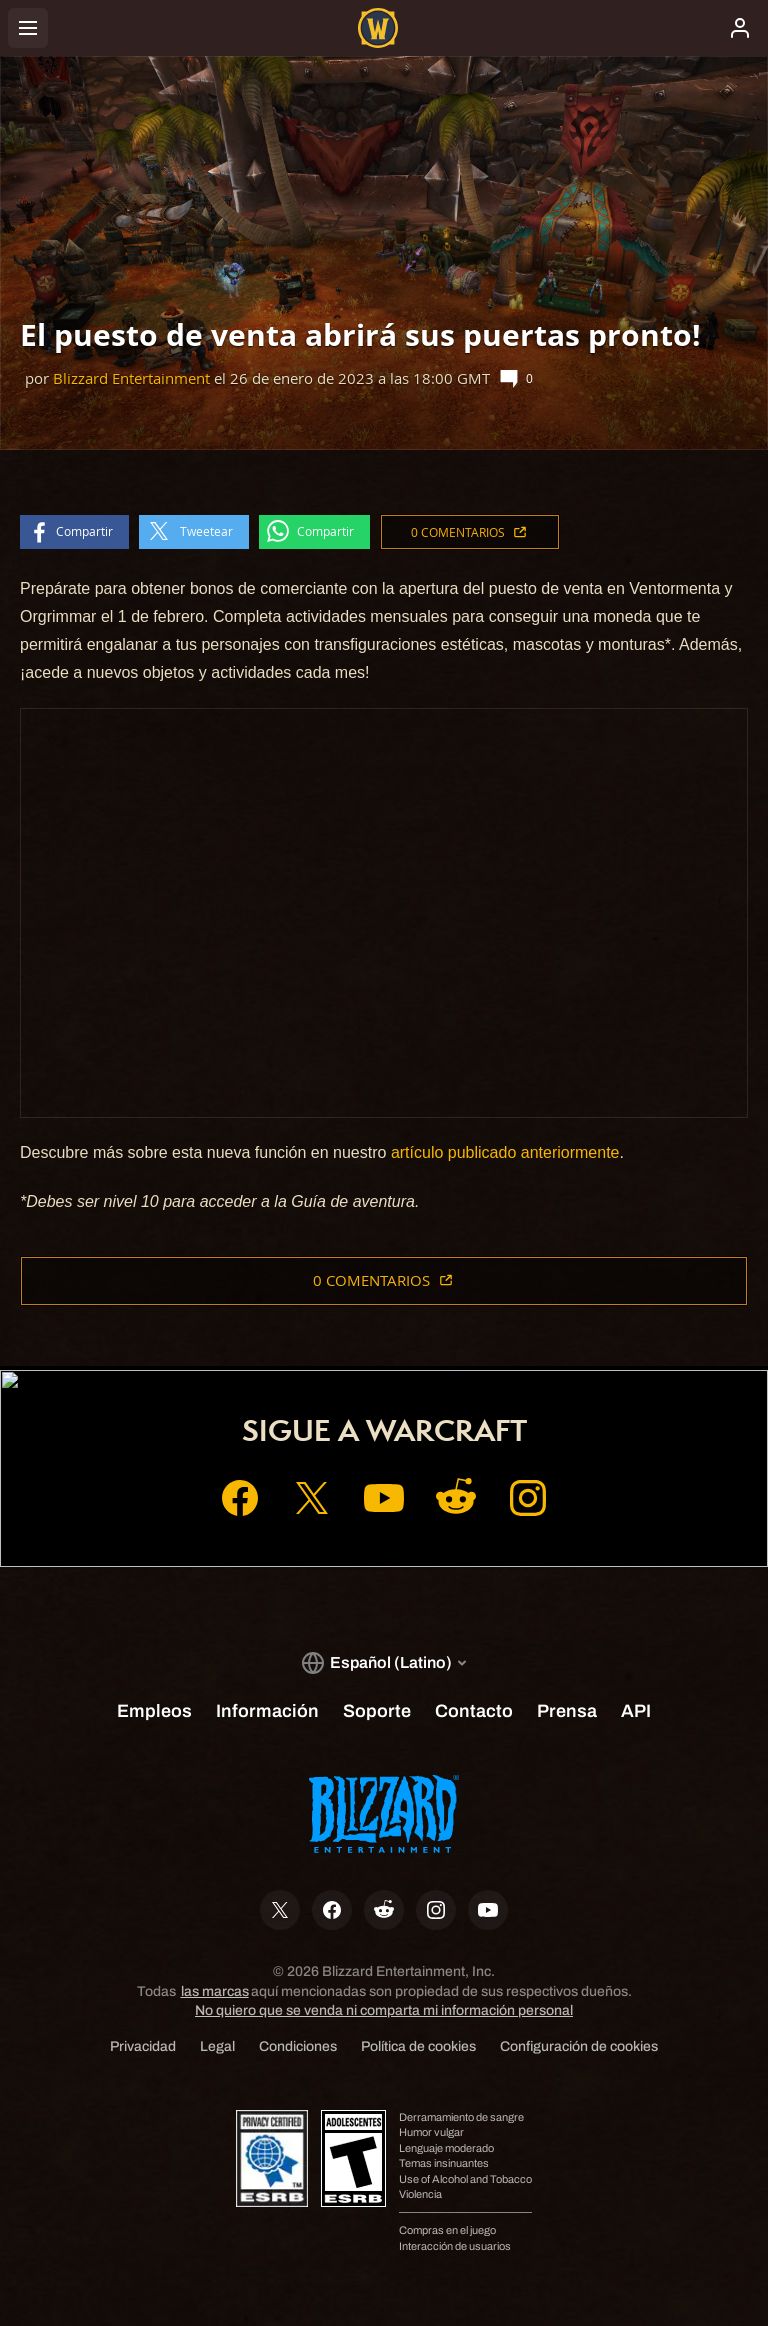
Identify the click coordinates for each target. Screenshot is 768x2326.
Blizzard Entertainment (131, 378)
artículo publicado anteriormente (505, 1152)
